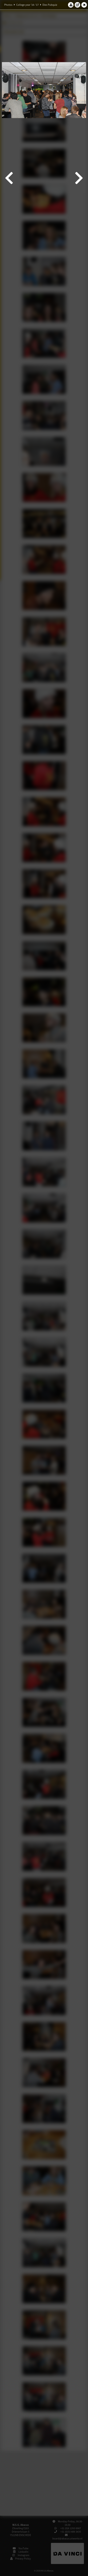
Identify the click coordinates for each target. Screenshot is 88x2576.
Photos (8, 4)
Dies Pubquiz (49, 4)
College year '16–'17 (27, 4)
